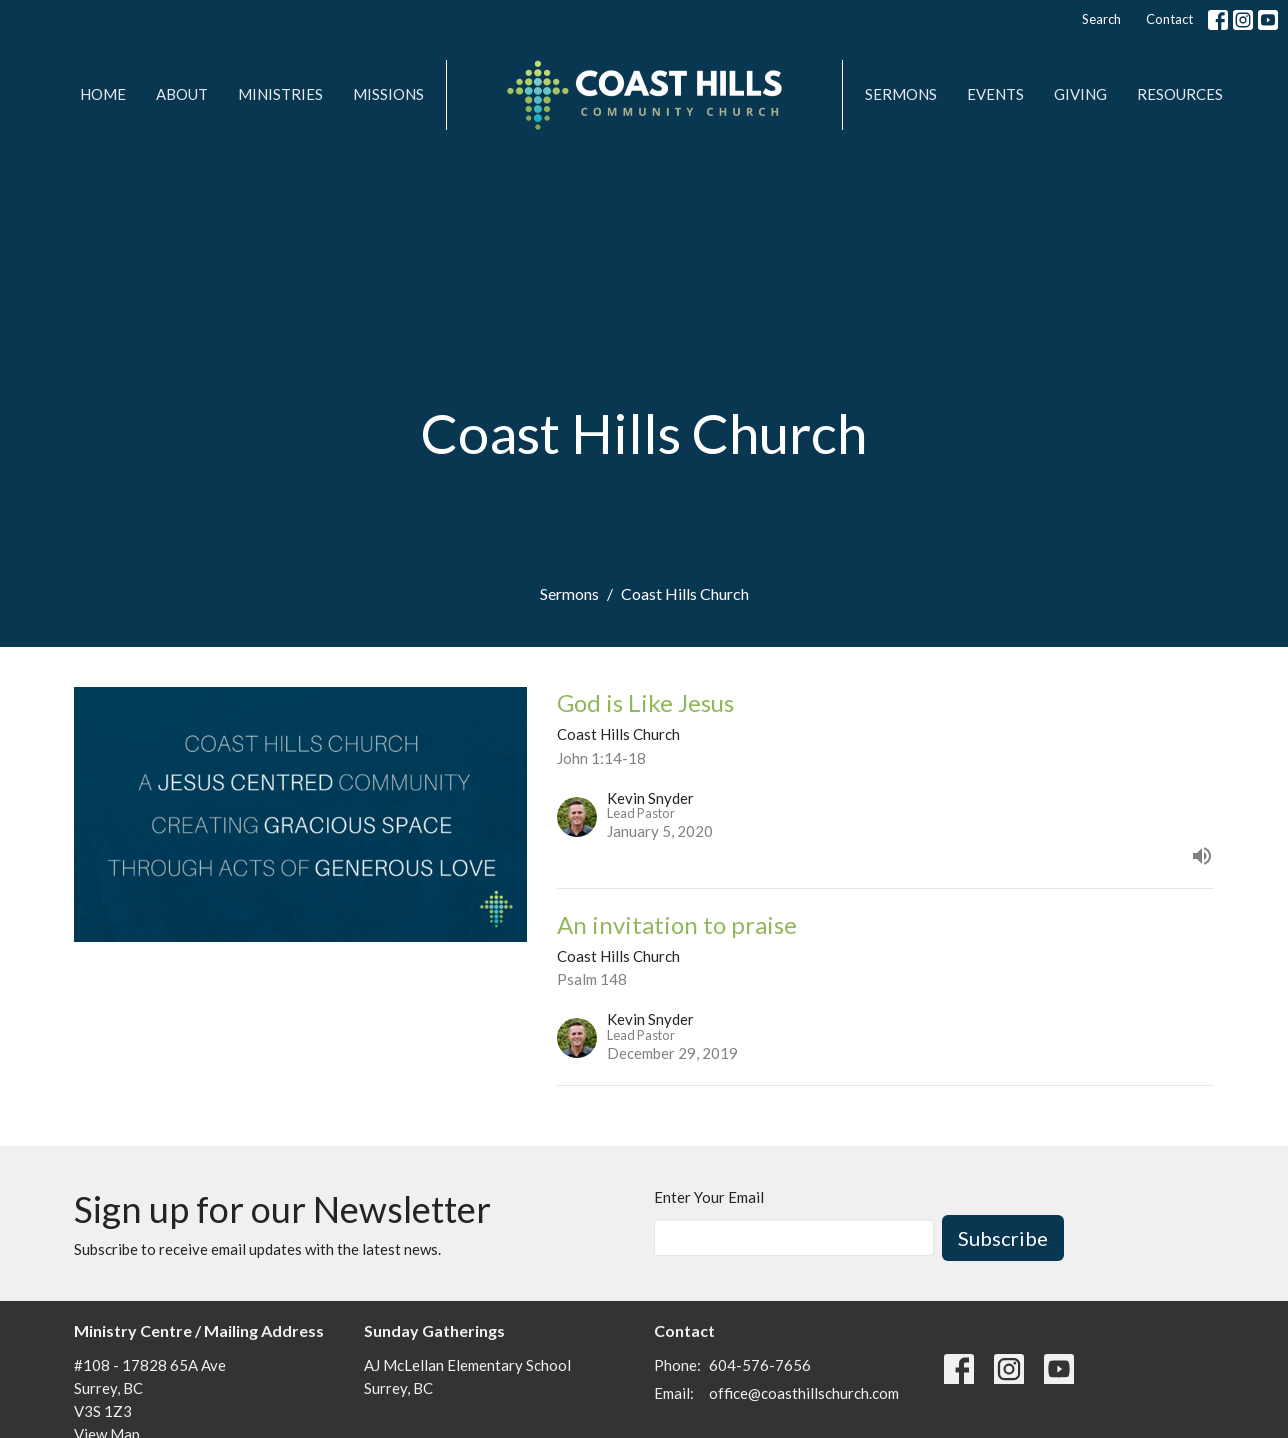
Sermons (901, 94)
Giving (1080, 94)
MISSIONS (388, 94)
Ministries (280, 94)
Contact (1169, 19)
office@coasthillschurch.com (804, 1393)
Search (1101, 19)
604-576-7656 (760, 1365)
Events (995, 94)
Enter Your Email (709, 1197)
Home (103, 94)
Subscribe (1003, 1238)
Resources (1180, 94)
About (182, 94)
